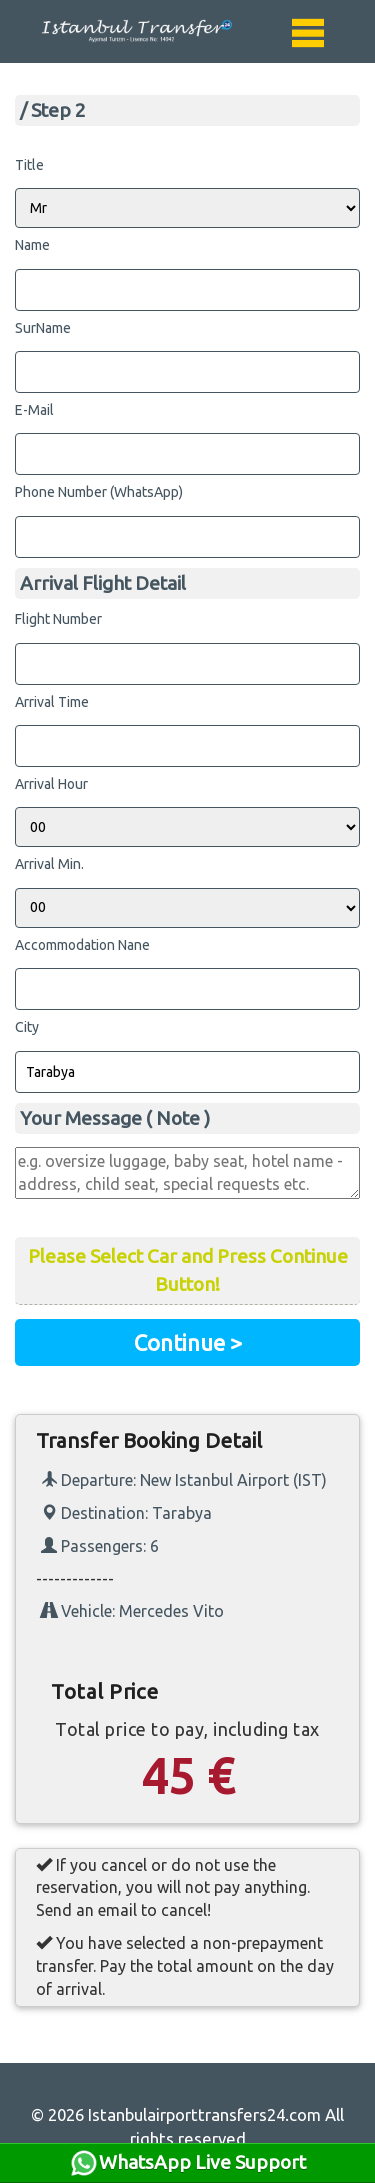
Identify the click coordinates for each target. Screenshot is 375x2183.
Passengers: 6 (100, 1546)
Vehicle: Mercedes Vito (132, 1611)
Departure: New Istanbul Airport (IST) (184, 1480)
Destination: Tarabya (126, 1513)
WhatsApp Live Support (187, 2163)
